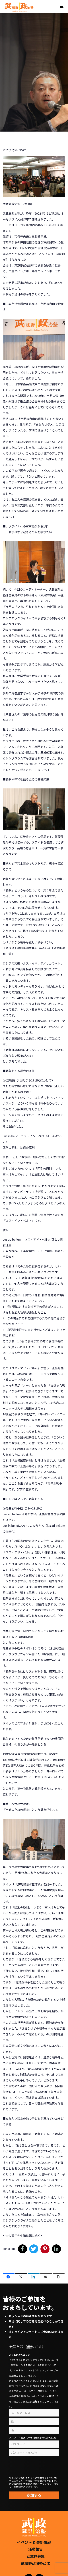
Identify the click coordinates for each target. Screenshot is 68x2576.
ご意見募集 (35, 2556)
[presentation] (26, 2467)
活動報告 (35, 2549)
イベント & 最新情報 (34, 2542)
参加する (34, 2495)
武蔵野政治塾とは (35, 2563)
